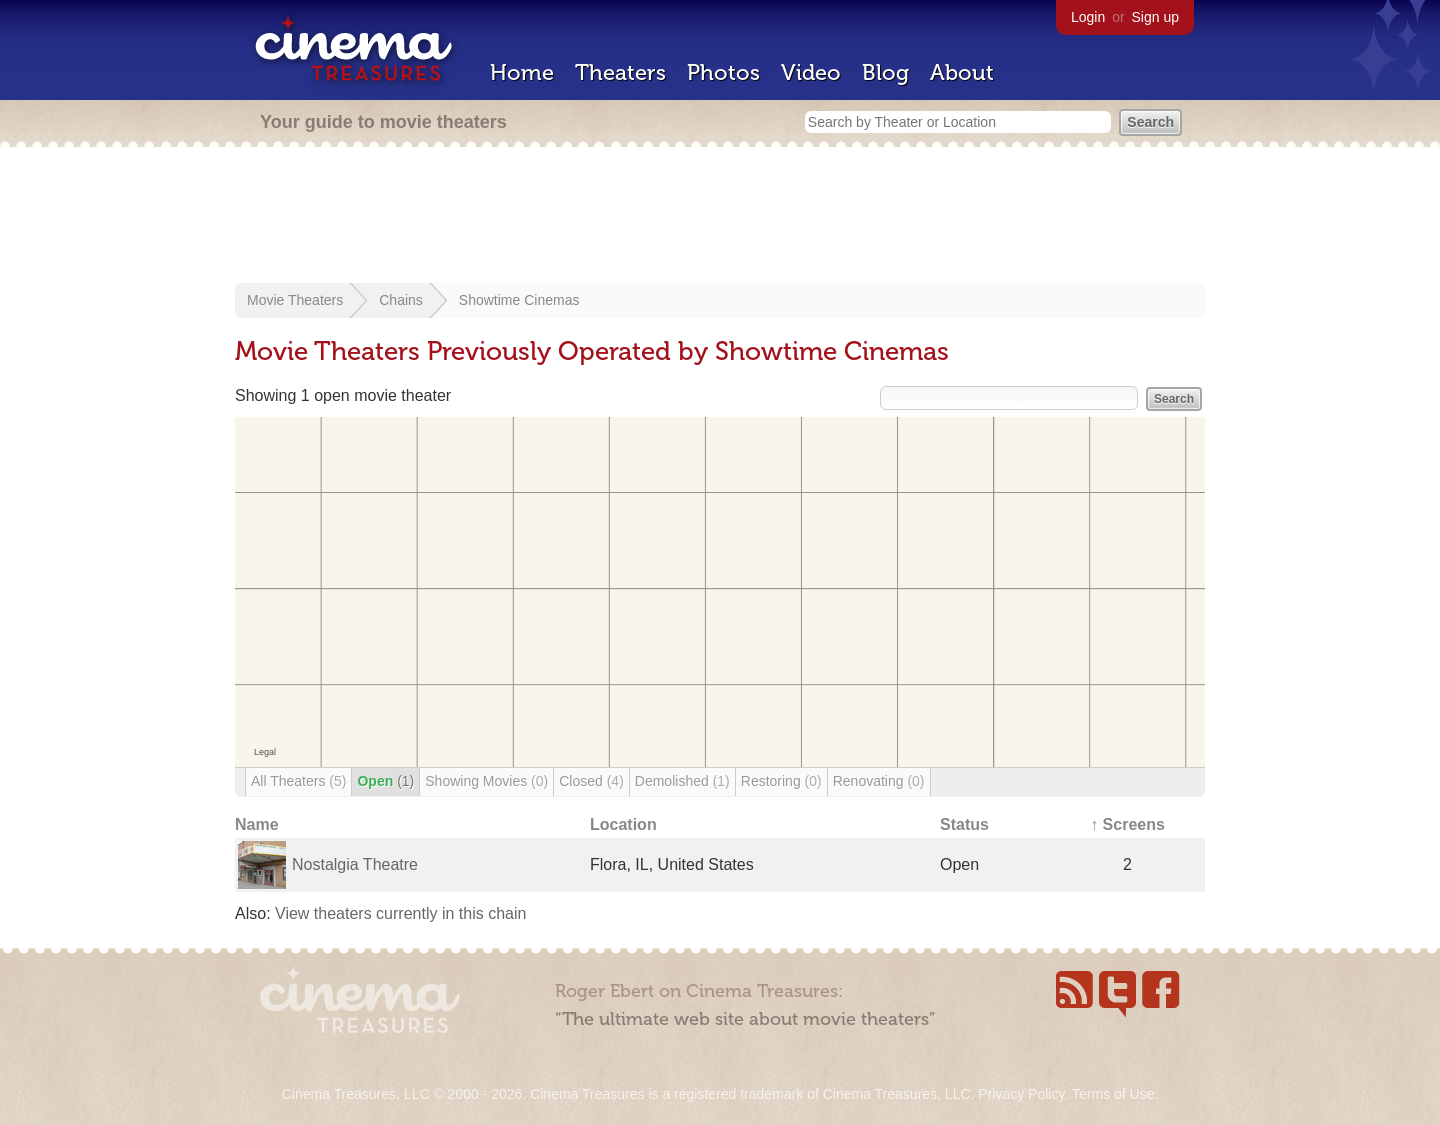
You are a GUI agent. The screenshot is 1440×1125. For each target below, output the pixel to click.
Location (623, 824)
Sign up (1155, 17)
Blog (885, 72)
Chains (401, 300)
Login (1088, 17)
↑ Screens (1127, 824)
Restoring (781, 781)
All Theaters (298, 781)
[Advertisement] (720, 217)
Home (522, 72)
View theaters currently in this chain (400, 913)
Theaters (620, 72)
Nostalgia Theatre (355, 864)
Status (964, 824)
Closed (591, 781)
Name (257, 824)
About (962, 72)
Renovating (879, 781)
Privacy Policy (1021, 1094)
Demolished (682, 781)
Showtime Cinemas (519, 300)
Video (811, 72)
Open (385, 781)
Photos (723, 72)
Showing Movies (486, 781)
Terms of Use (1113, 1094)
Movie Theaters (295, 300)
